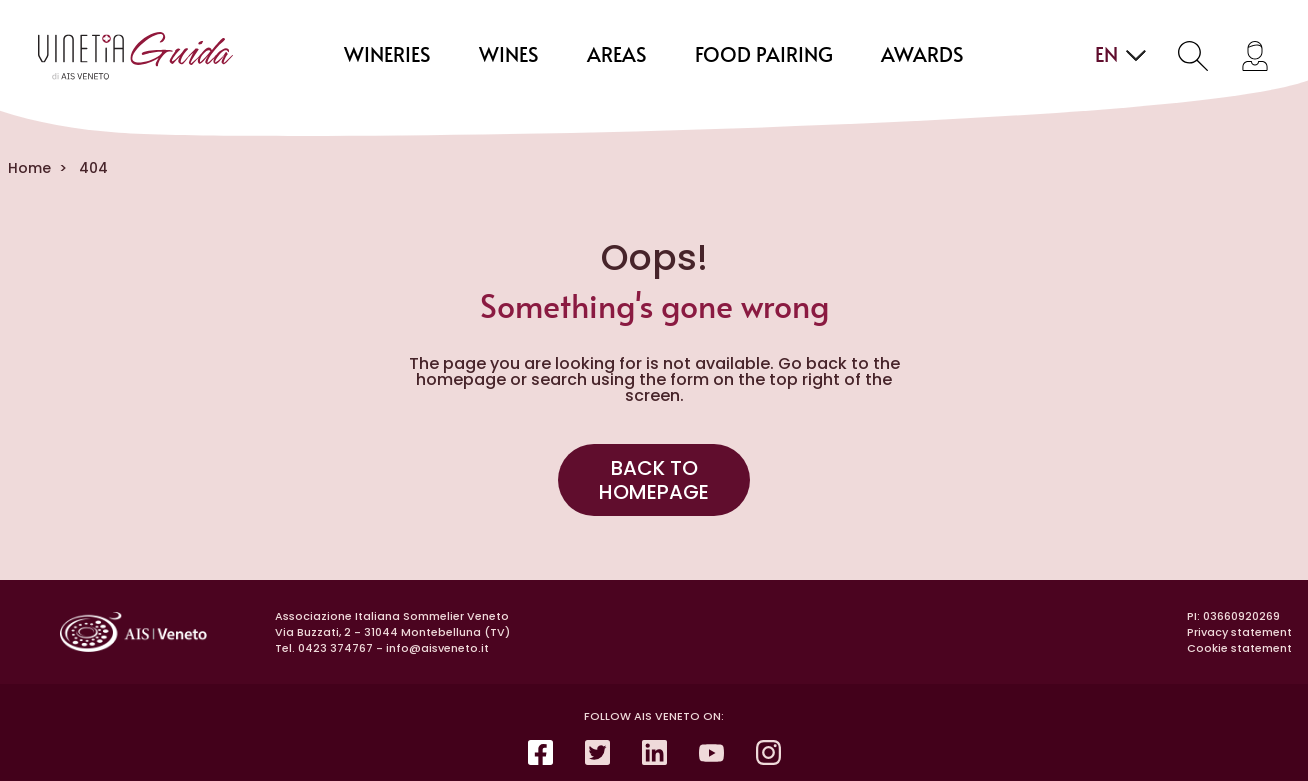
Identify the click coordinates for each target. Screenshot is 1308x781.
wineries (387, 56)
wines (509, 56)
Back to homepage (654, 480)
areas (617, 56)
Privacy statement (1239, 632)
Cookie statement (1239, 648)
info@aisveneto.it (437, 648)
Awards (922, 56)
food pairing (764, 56)
